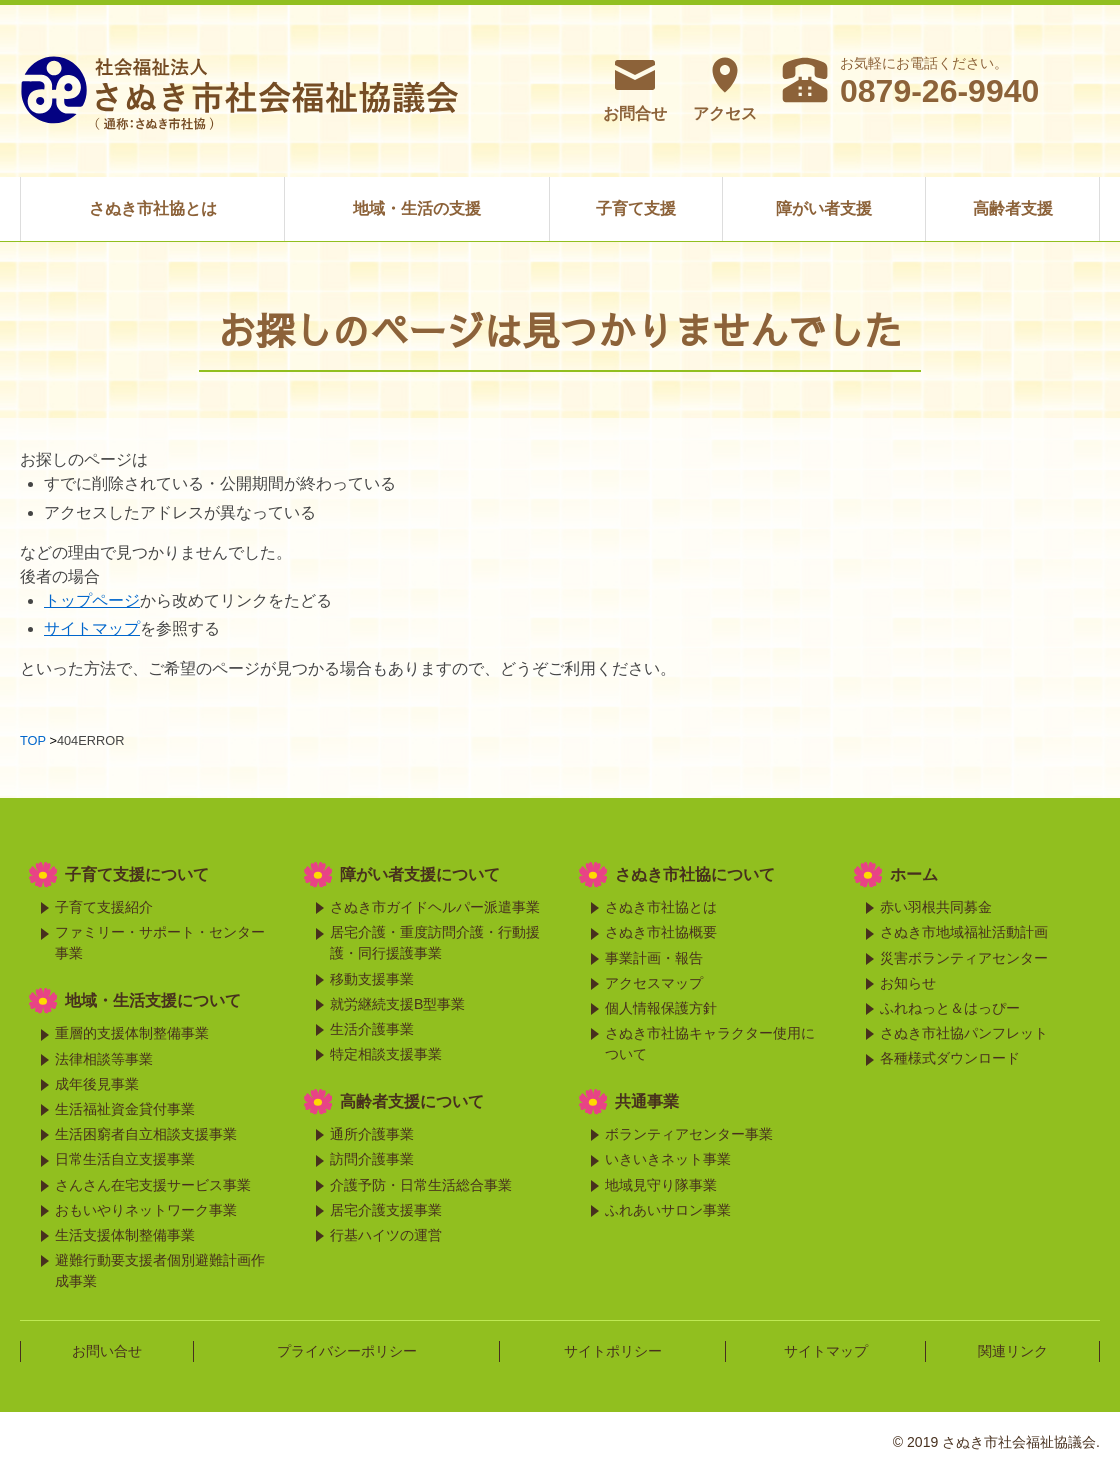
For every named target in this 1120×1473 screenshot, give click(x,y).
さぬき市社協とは (153, 208)
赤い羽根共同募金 (936, 907)
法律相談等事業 (104, 1059)
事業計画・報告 (654, 958)
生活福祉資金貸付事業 (125, 1109)
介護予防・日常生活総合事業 (421, 1185)
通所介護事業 (372, 1134)
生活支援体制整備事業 (125, 1235)
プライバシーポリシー (347, 1351)
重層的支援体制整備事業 (132, 1033)
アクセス (725, 88)
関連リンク (1013, 1351)
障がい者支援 (824, 208)
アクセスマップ (654, 983)
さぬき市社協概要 (661, 932)
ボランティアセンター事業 (689, 1134)
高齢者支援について (412, 1101)
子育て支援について (137, 874)
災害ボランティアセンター (964, 958)
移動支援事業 (372, 979)
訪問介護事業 (372, 1159)
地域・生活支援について (153, 1000)
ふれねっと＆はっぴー (950, 1008)
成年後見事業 (97, 1084)
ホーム (914, 874)
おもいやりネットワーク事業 (146, 1210)
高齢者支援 (1013, 208)
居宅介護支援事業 (386, 1210)
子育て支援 (636, 208)
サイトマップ (92, 628)
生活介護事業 (372, 1029)
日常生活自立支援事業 (125, 1159)
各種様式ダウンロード (950, 1058)
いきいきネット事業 (668, 1159)
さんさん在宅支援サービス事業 (153, 1185)
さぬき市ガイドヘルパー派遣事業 (435, 907)
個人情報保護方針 (661, 1008)
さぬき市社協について (695, 874)
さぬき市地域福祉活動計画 (964, 932)
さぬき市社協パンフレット (964, 1033)
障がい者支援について (420, 874)
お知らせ (908, 983)
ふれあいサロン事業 (668, 1210)
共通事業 (647, 1101)
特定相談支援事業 (386, 1054)
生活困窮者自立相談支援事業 (146, 1134)
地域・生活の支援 (417, 208)
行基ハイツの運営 (386, 1235)
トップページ (92, 600)
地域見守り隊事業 (661, 1185)
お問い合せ (107, 1351)
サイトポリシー (613, 1351)
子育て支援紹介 (104, 907)
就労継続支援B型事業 (397, 1004)
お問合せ (635, 88)
